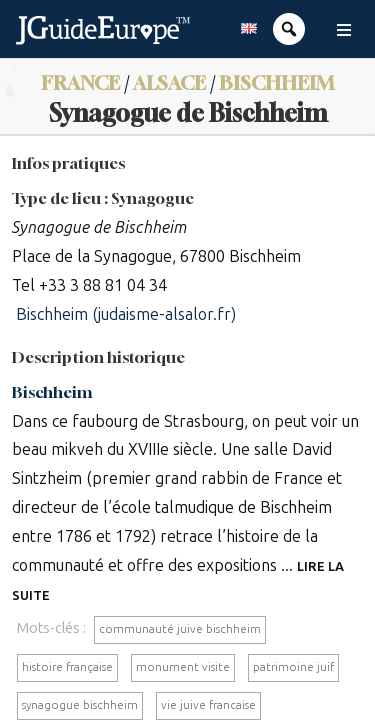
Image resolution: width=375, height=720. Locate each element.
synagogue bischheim (80, 705)
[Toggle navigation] (344, 30)
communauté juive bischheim (180, 629)
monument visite (183, 667)
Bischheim (276, 82)
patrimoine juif (293, 667)
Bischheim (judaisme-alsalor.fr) (126, 314)
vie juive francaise (208, 705)
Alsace (169, 82)
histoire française (67, 667)
